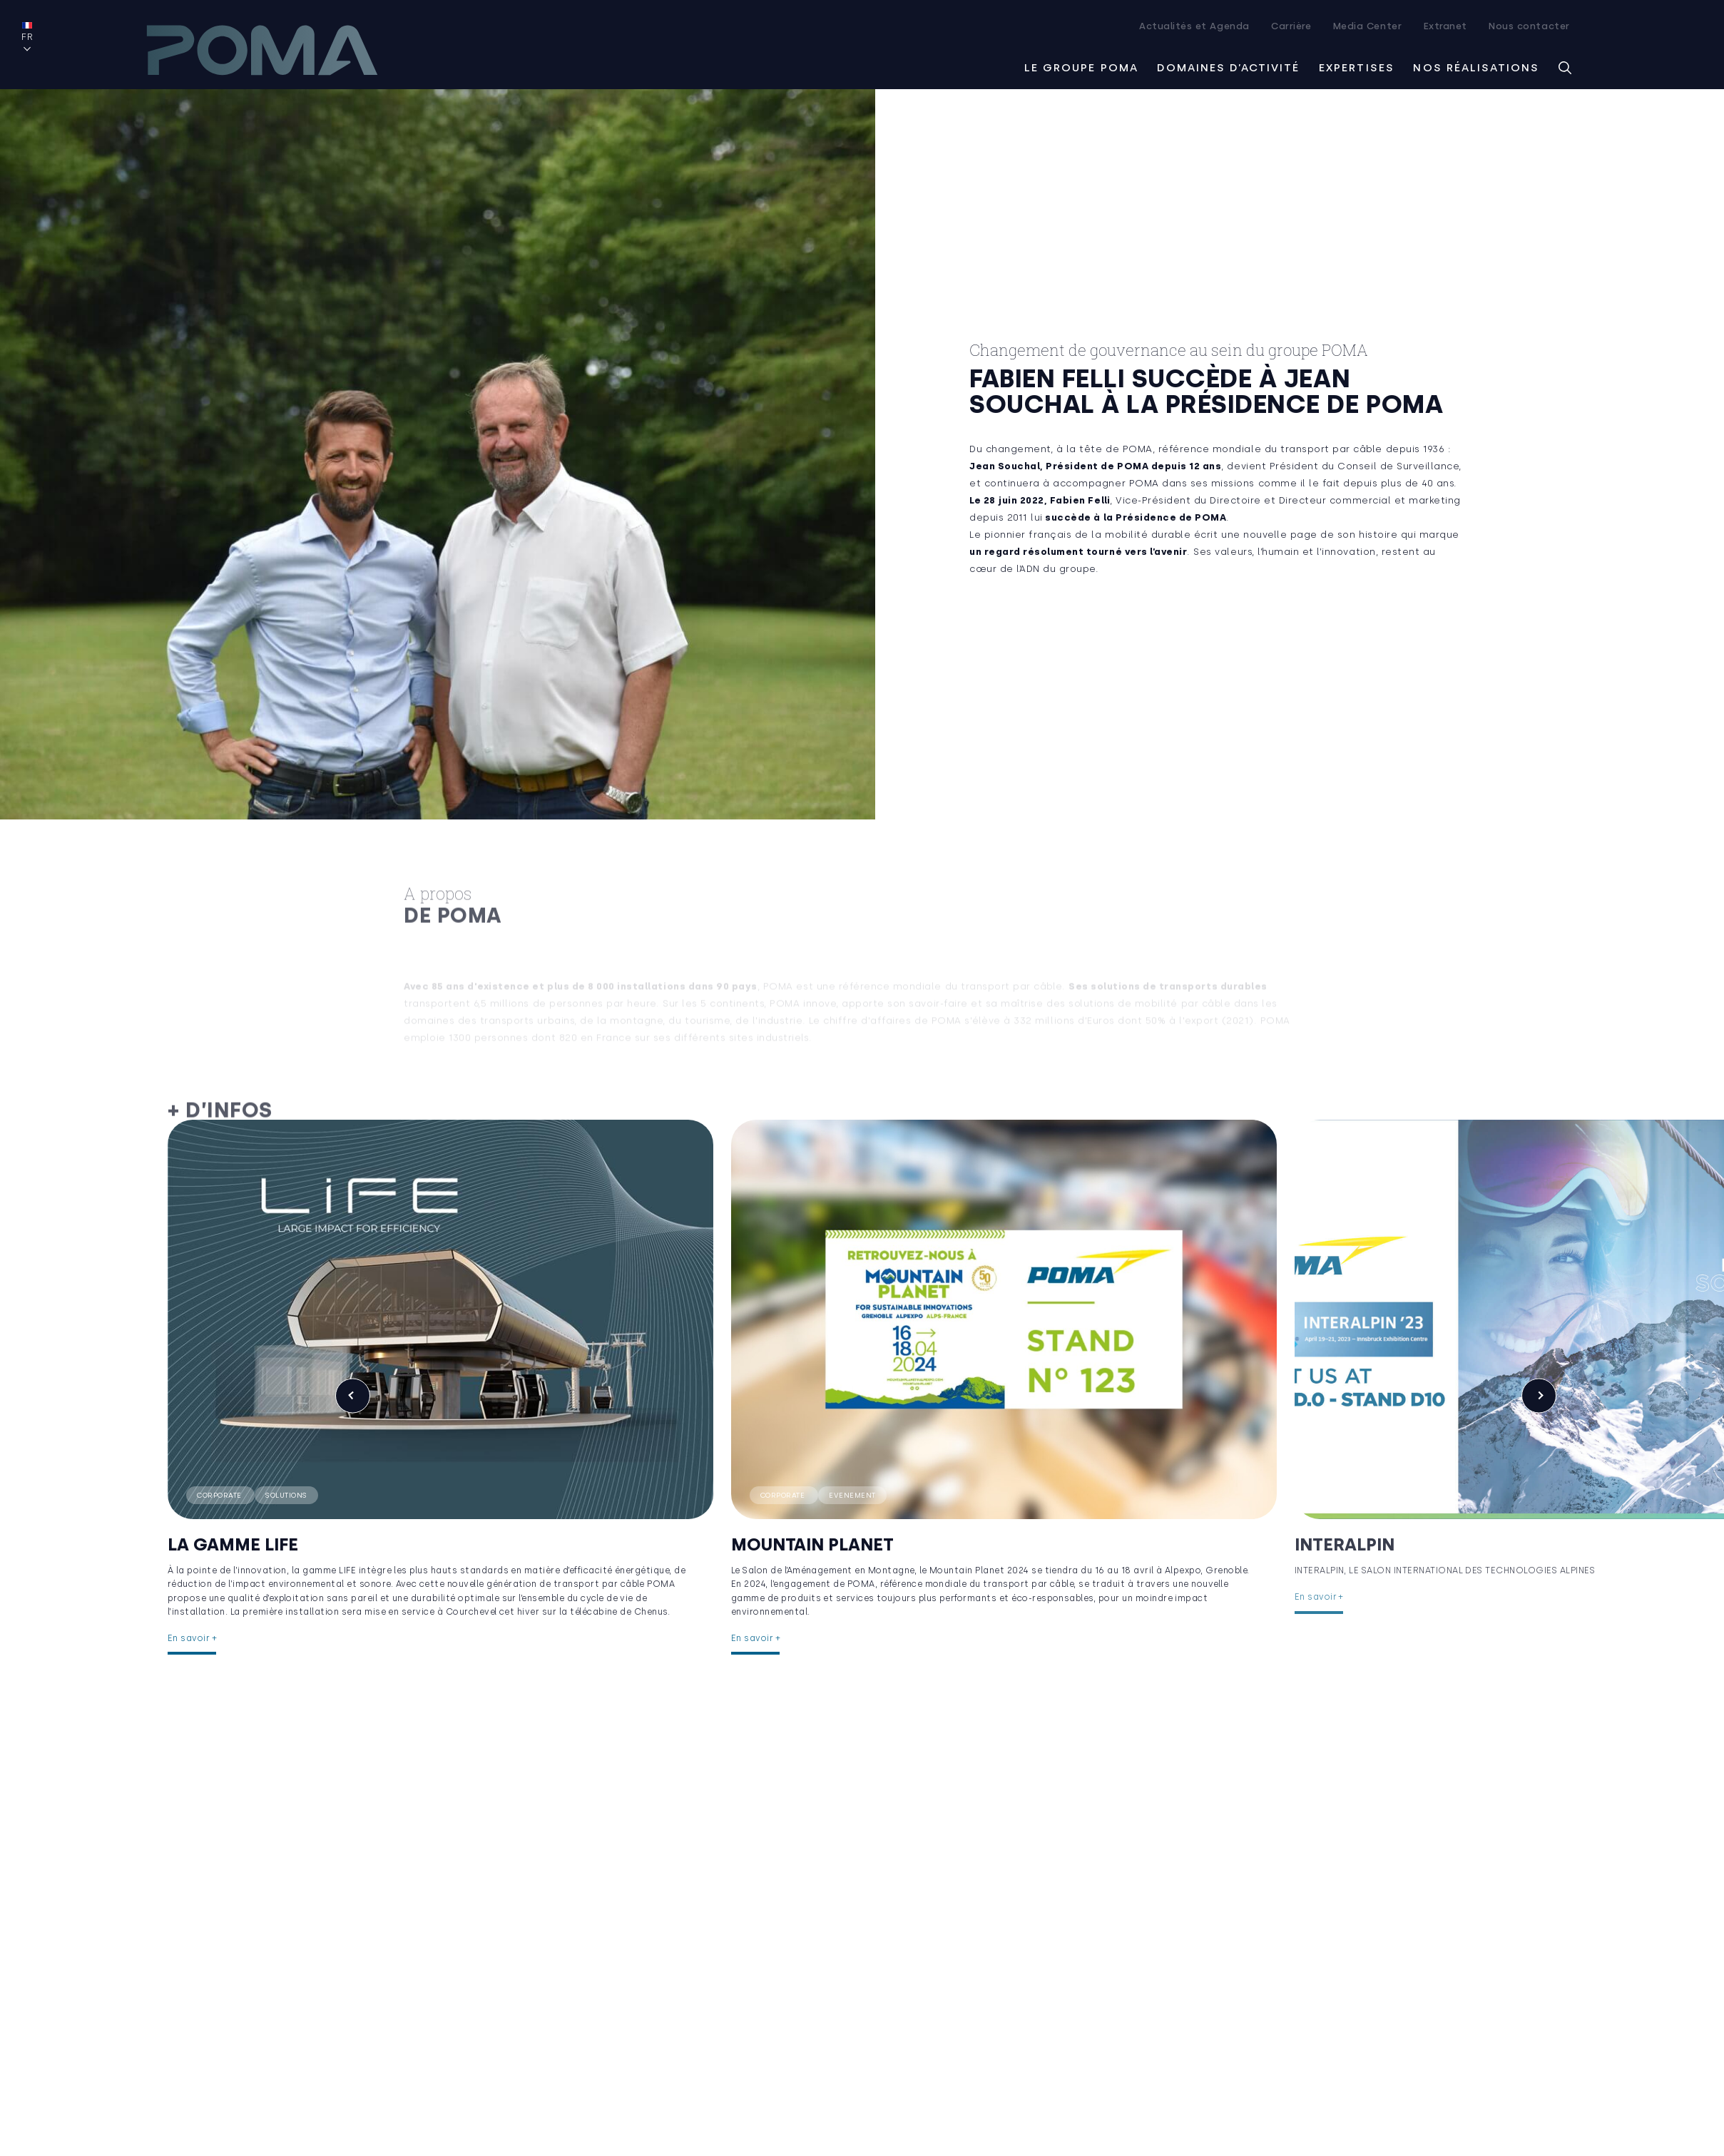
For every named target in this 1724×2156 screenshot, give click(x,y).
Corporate (220, 1469)
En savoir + (192, 1625)
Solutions (286, 1469)
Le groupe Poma (1081, 65)
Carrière (1291, 26)
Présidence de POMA (1171, 516)
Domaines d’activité (1228, 65)
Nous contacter (1529, 26)
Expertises (1356, 65)
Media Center (1367, 26)
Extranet (1445, 26)
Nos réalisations (1476, 65)
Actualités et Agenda (1194, 26)
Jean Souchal (1004, 464)
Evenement (817, 1469)
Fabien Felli (1080, 499)
